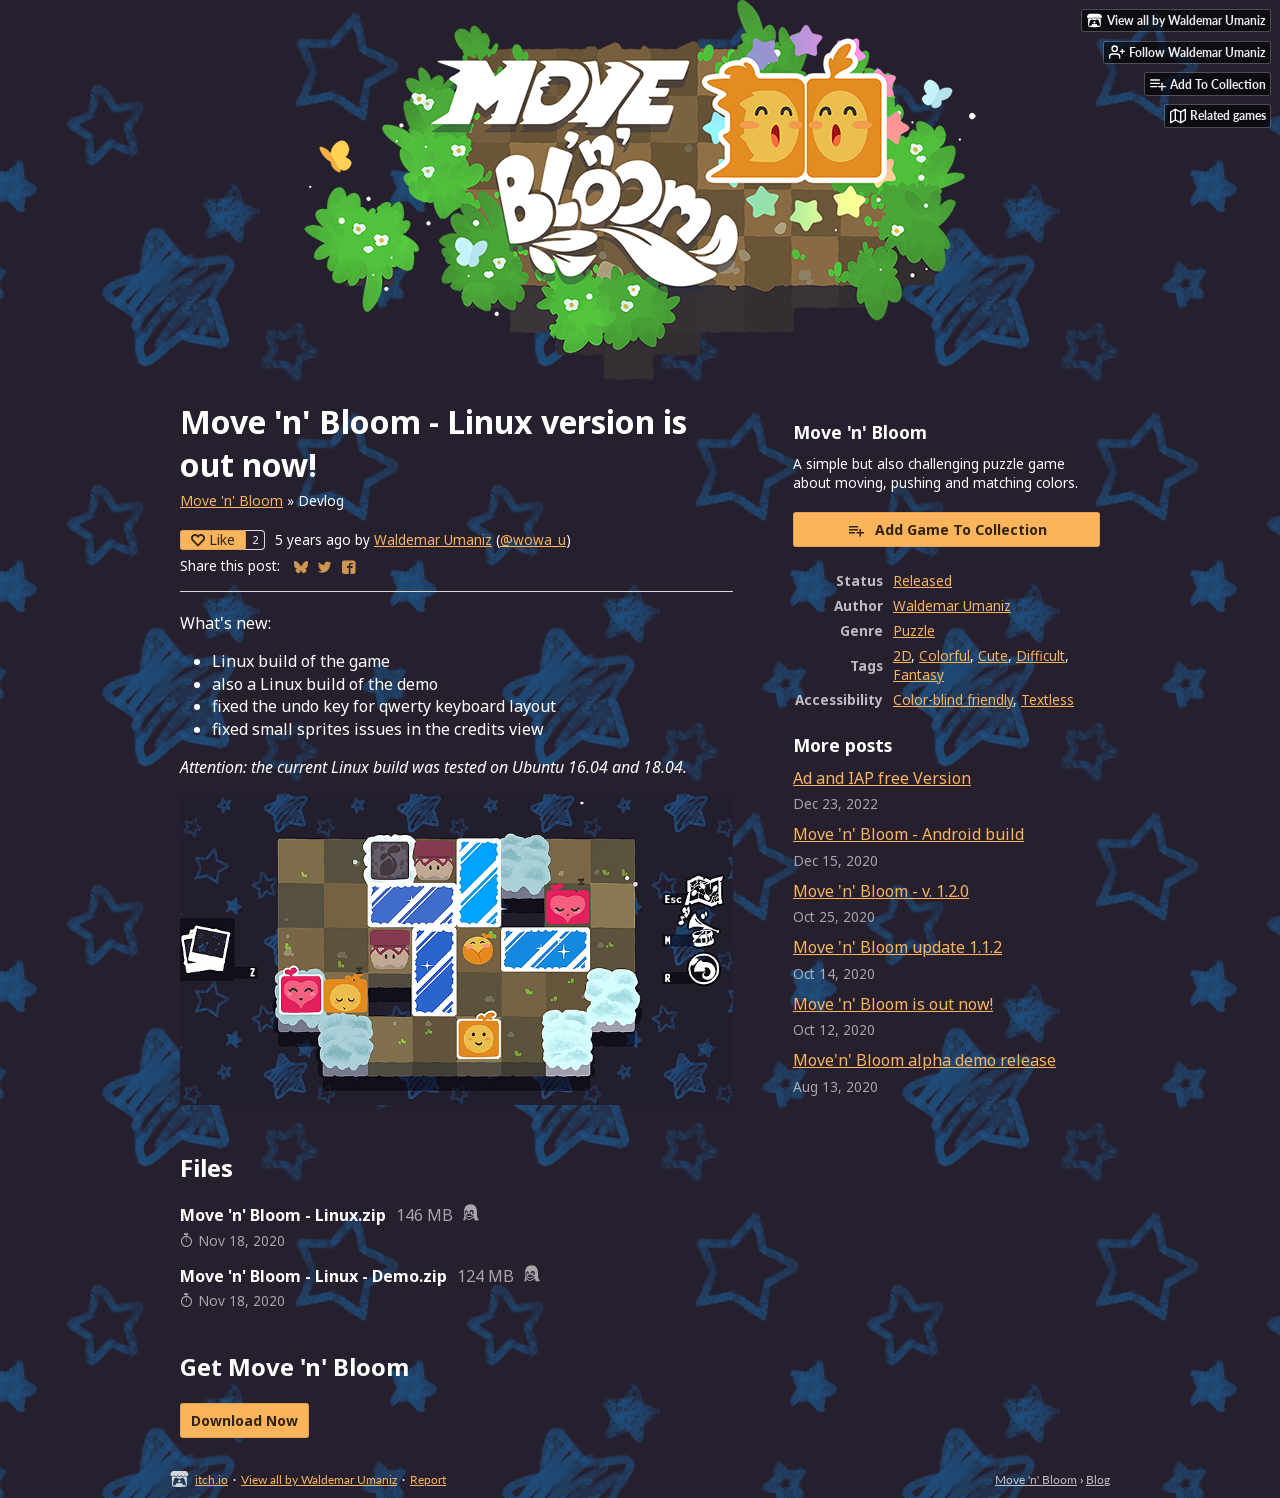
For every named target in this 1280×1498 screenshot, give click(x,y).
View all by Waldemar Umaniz (319, 1479)
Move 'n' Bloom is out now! (893, 1004)
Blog (1098, 1479)
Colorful (944, 655)
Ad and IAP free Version (882, 778)
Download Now (244, 1420)
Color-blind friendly (953, 699)
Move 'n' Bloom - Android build (908, 834)
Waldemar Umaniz (433, 539)
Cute (993, 655)
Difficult (1040, 655)
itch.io (211, 1479)
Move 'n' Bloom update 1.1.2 (897, 947)
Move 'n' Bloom (231, 500)
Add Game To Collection (947, 529)
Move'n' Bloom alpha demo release (924, 1060)
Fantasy (918, 674)
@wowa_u (533, 539)
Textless (1047, 699)
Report (428, 1479)
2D (902, 655)
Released (922, 580)
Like (213, 539)
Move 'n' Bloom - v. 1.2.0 (881, 891)
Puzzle (914, 630)
